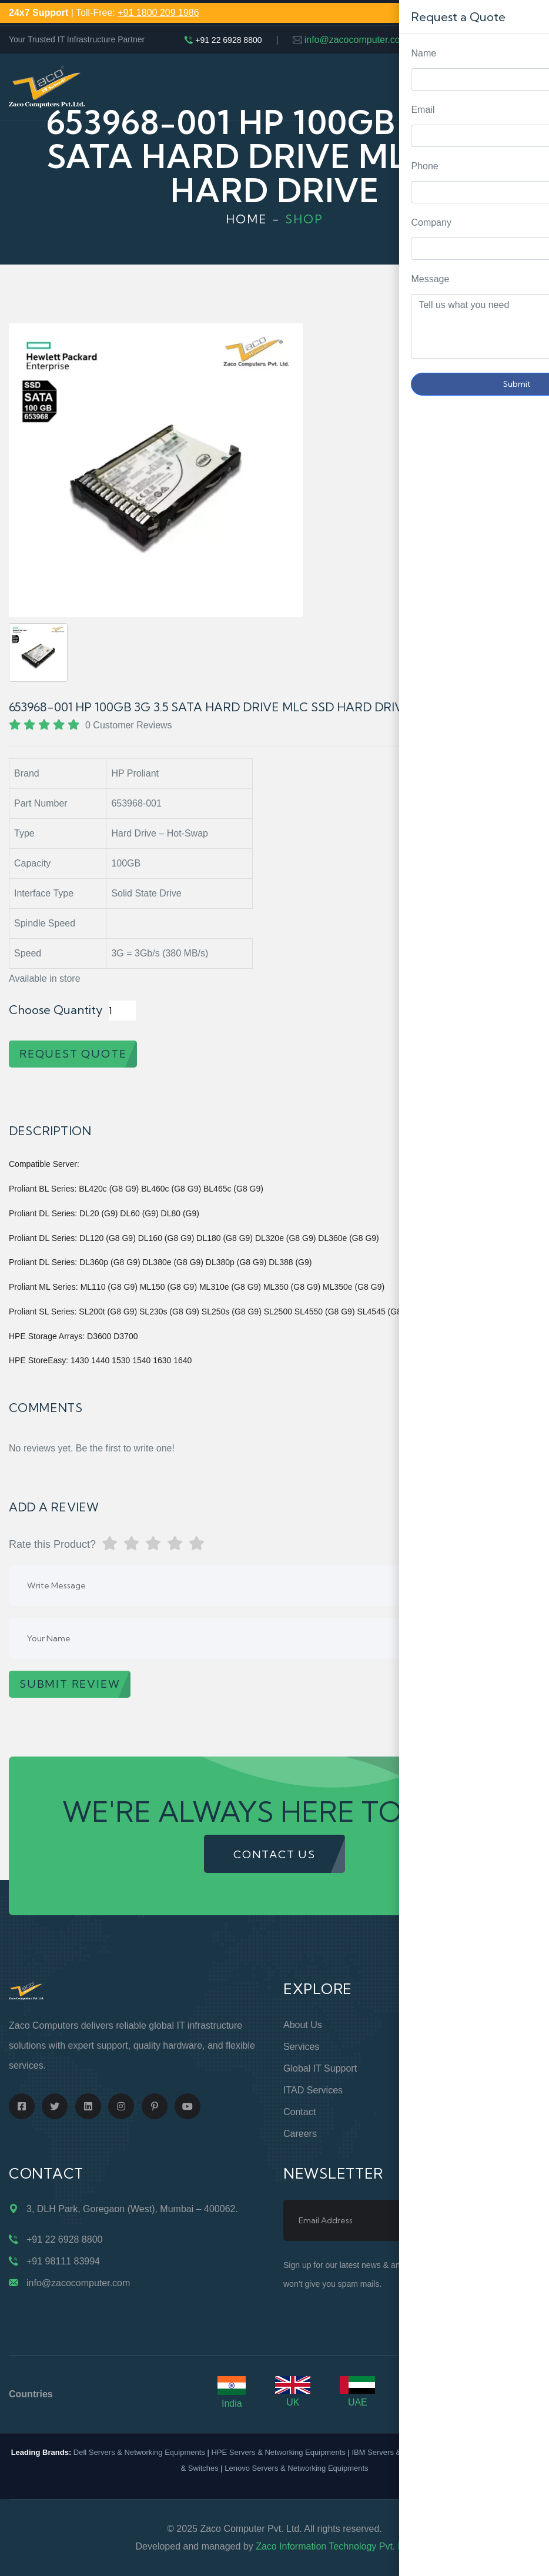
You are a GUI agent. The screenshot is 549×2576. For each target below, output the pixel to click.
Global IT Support (320, 2068)
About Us (302, 2025)
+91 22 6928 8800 (228, 40)
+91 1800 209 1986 (158, 13)
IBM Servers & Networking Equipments (418, 2452)
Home (246, 219)
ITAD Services (313, 2090)
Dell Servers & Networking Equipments (139, 2452)
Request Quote (528, 1030)
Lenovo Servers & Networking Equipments (296, 2468)
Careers (300, 2134)
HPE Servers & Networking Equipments (278, 2452)
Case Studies (449, 2134)
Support (437, 2047)
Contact (299, 2112)
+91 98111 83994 (63, 2261)
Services (301, 2047)
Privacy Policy (450, 2068)
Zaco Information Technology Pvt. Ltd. (334, 2546)
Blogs (432, 2112)
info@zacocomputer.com (356, 40)
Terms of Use (449, 2090)
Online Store (447, 2025)
